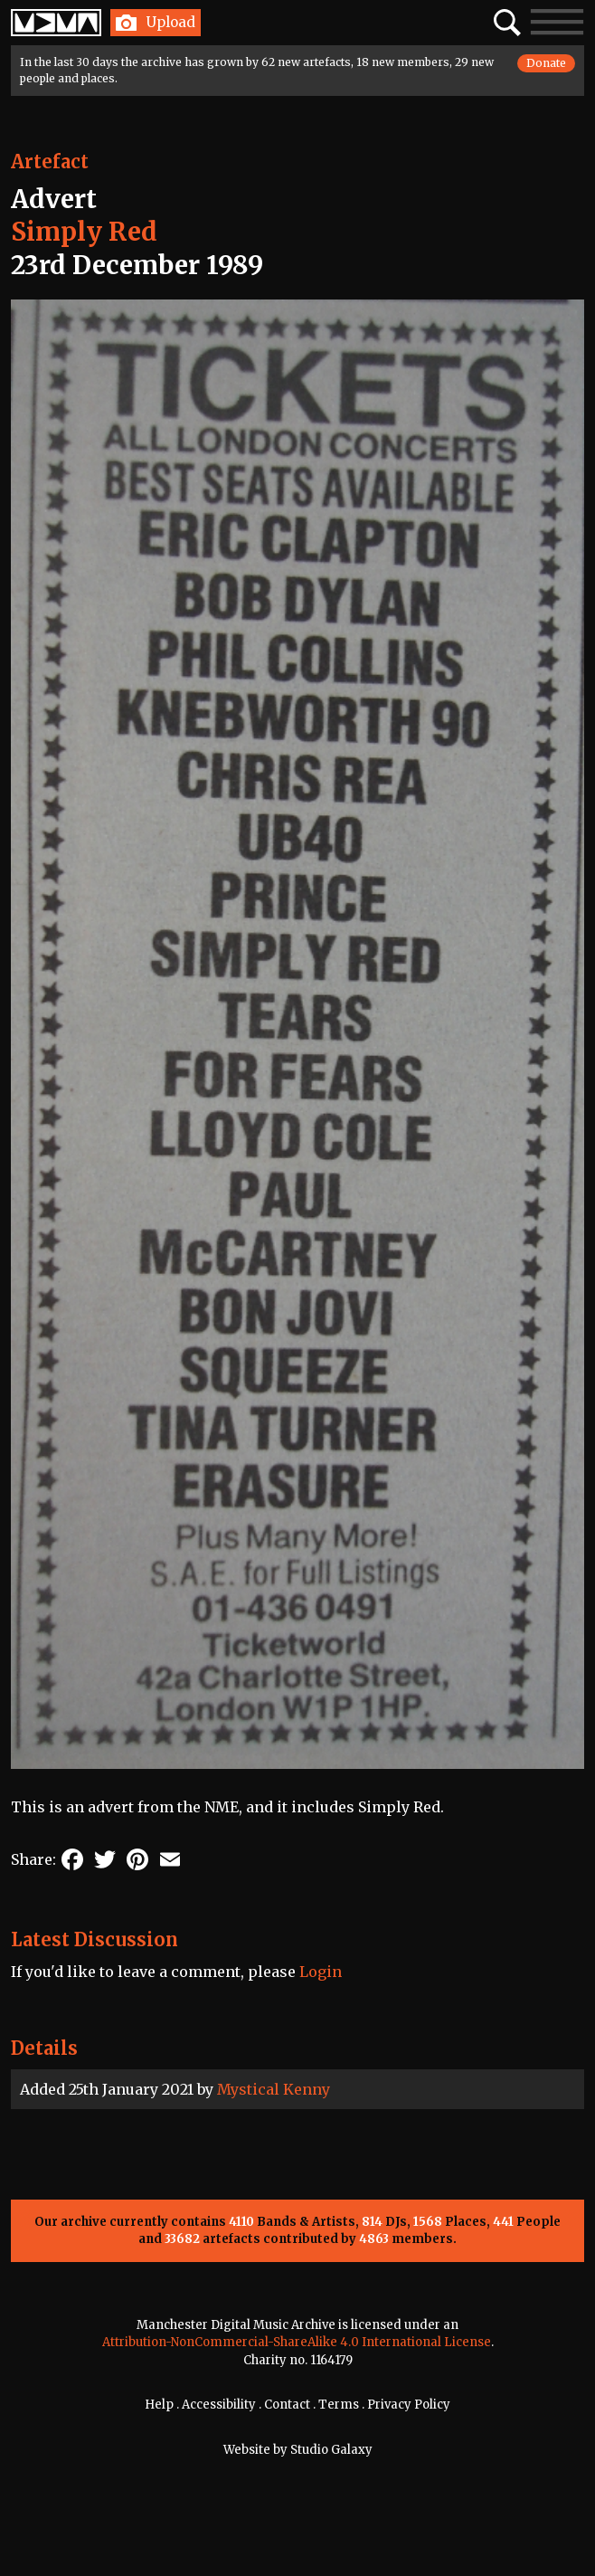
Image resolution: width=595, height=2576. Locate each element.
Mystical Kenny (273, 2089)
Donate (546, 63)
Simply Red (84, 231)
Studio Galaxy (331, 2449)
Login (320, 1972)
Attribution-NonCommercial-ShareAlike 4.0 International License (296, 2342)
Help (159, 2404)
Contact (287, 2404)
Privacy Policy (408, 2404)
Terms (338, 2404)
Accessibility (219, 2404)
